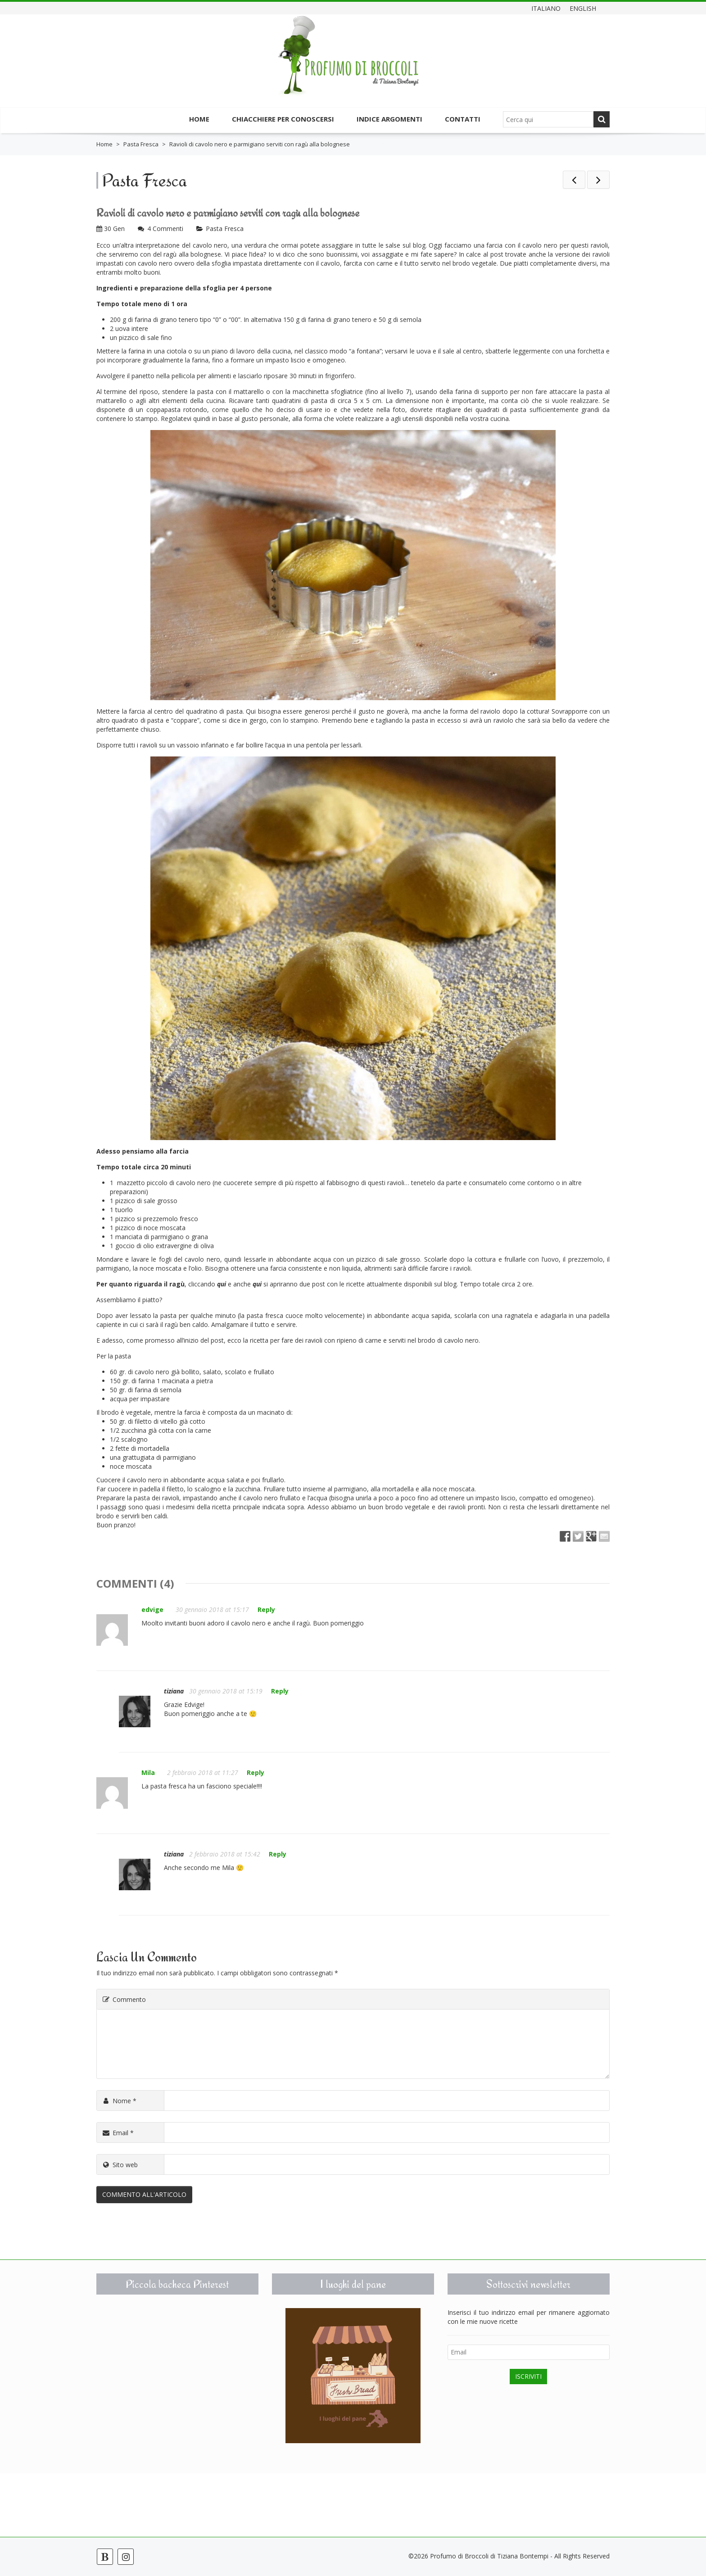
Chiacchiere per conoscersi (283, 118)
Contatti (462, 118)
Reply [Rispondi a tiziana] (280, 1691)
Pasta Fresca (140, 144)
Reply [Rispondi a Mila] (255, 1772)
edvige (152, 1609)
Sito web (119, 2164)
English (583, 8)
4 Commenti (165, 228)
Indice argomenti (389, 118)
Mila (148, 1772)
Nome (118, 2100)
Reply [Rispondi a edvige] (266, 1609)
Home (199, 118)
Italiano (546, 8)
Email (117, 2132)
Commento (123, 1999)
